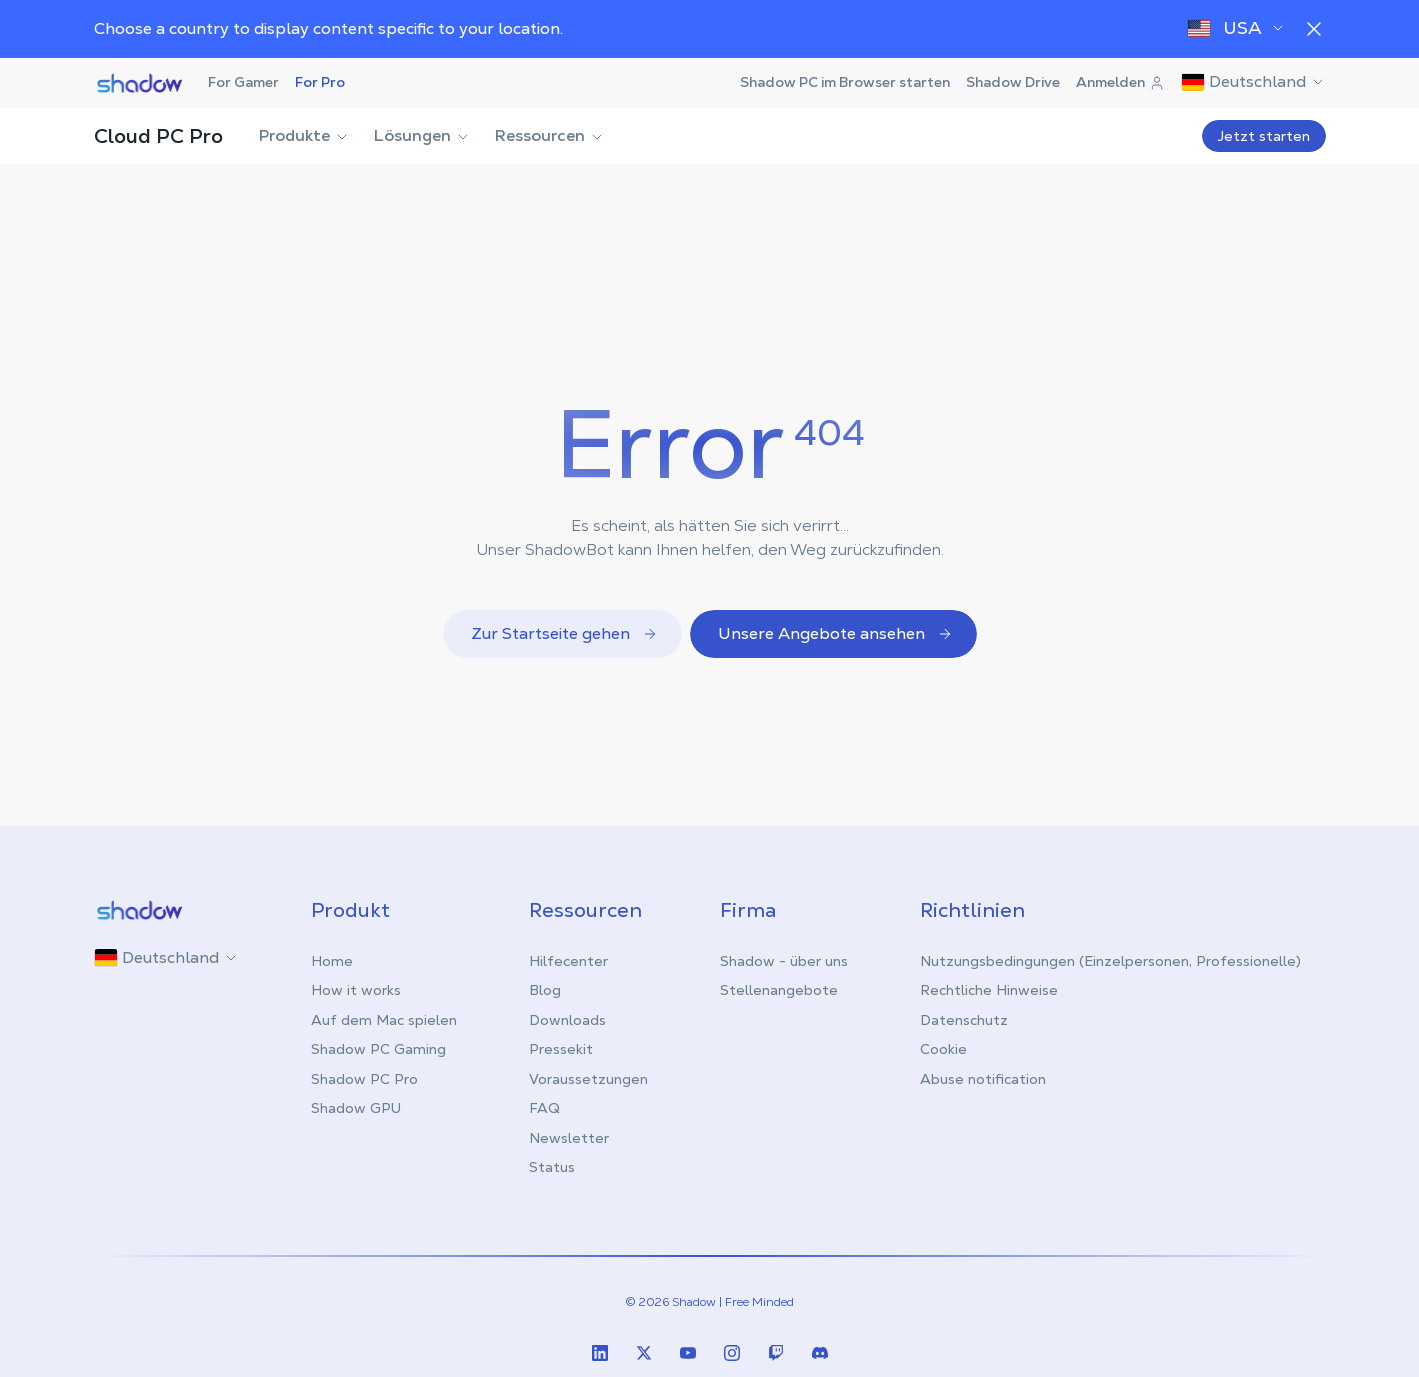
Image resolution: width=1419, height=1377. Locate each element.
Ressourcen (550, 135)
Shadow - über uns (784, 961)
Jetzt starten (1264, 136)
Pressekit (561, 1049)
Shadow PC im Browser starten (845, 82)
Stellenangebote (779, 990)
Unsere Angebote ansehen (835, 633)
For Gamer (243, 82)
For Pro (320, 82)
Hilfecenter (568, 961)
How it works (356, 990)
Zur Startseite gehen (564, 633)
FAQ (544, 1108)
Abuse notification (983, 1079)
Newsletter (569, 1138)
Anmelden (1120, 82)
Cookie (943, 1049)
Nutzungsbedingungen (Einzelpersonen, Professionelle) (1110, 961)
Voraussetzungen (588, 1079)
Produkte (304, 135)
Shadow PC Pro (364, 1079)
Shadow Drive (1013, 82)
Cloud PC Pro (158, 136)
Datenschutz (964, 1020)
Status (552, 1167)
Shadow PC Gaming (378, 1049)
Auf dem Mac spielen (384, 1020)
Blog (545, 990)
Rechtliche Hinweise (989, 990)
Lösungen (422, 135)
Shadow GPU (356, 1108)
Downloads (567, 1020)
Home (332, 961)
